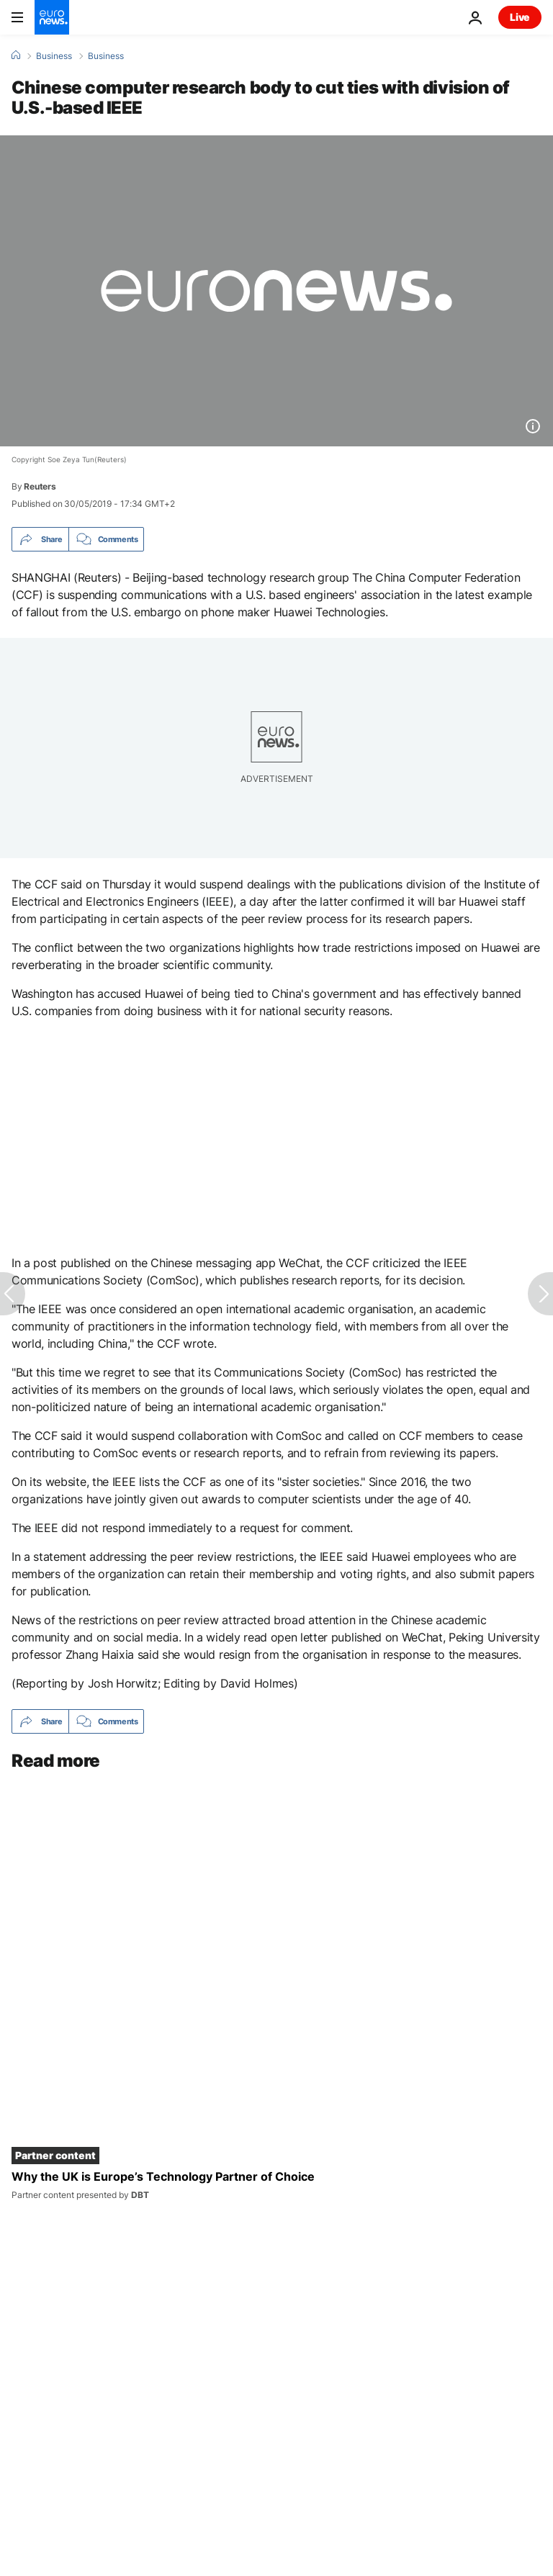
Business (54, 56)
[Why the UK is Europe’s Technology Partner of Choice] (276, 2185)
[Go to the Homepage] (52, 17)
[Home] (16, 55)
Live (520, 17)
